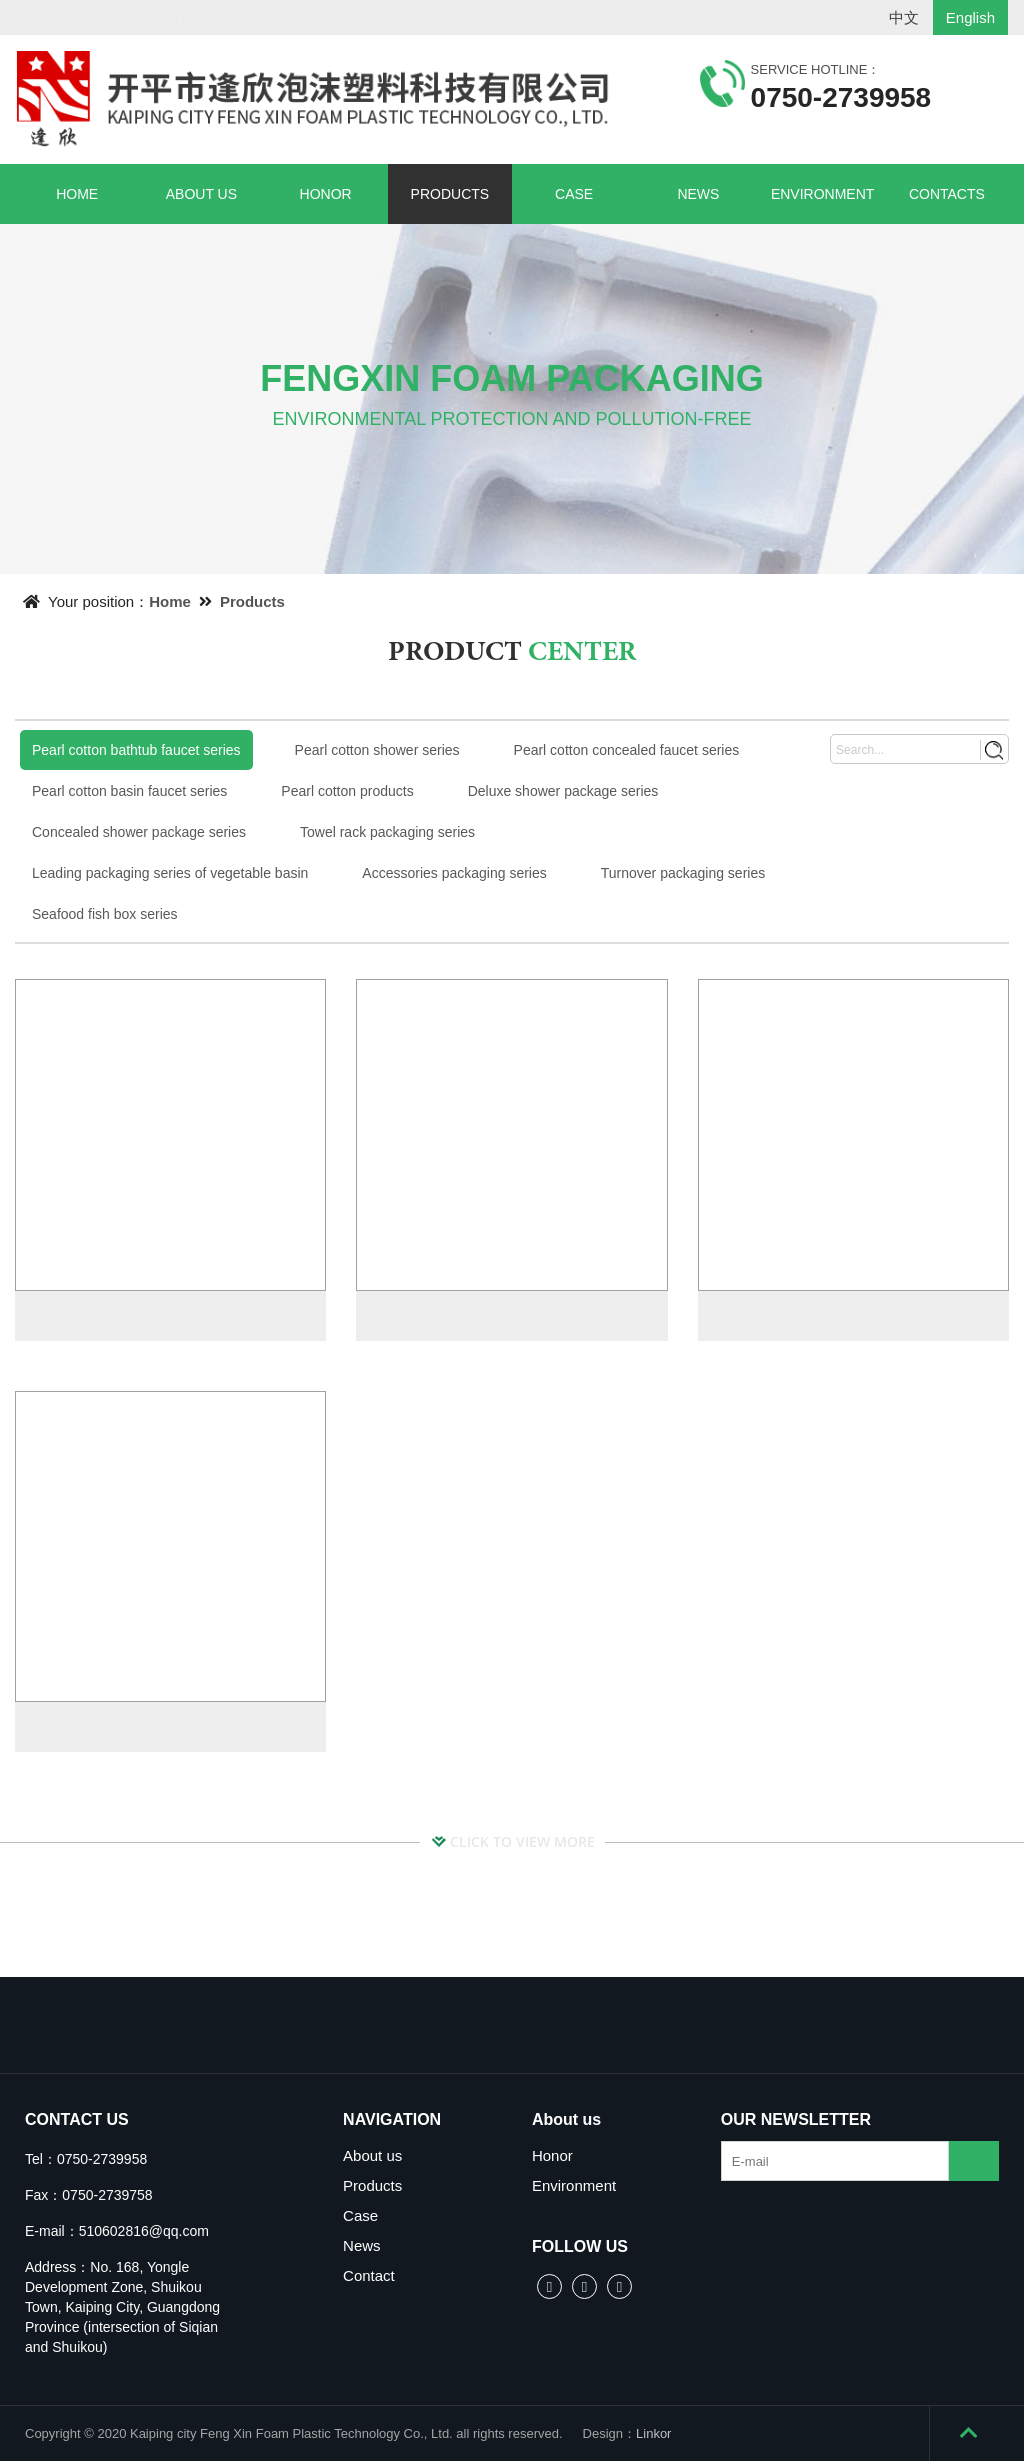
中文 (904, 17)
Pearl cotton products (347, 791)
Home (170, 601)
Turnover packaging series (683, 873)
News (362, 2246)
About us (372, 2156)
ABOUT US (201, 194)
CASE (574, 194)
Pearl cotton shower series (377, 750)
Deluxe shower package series (563, 791)
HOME (77, 194)
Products (252, 601)
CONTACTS (947, 194)
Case (360, 2216)
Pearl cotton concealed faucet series (627, 750)
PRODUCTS (450, 194)
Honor (552, 2156)
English (970, 17)
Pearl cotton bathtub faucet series (136, 750)
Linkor (653, 2434)
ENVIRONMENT (822, 194)
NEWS (698, 194)
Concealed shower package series (139, 832)
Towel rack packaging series (387, 832)
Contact (369, 2276)
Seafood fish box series (105, 914)
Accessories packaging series (454, 873)
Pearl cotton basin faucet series (129, 791)
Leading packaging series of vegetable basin (170, 873)
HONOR (326, 194)
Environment (574, 2186)
